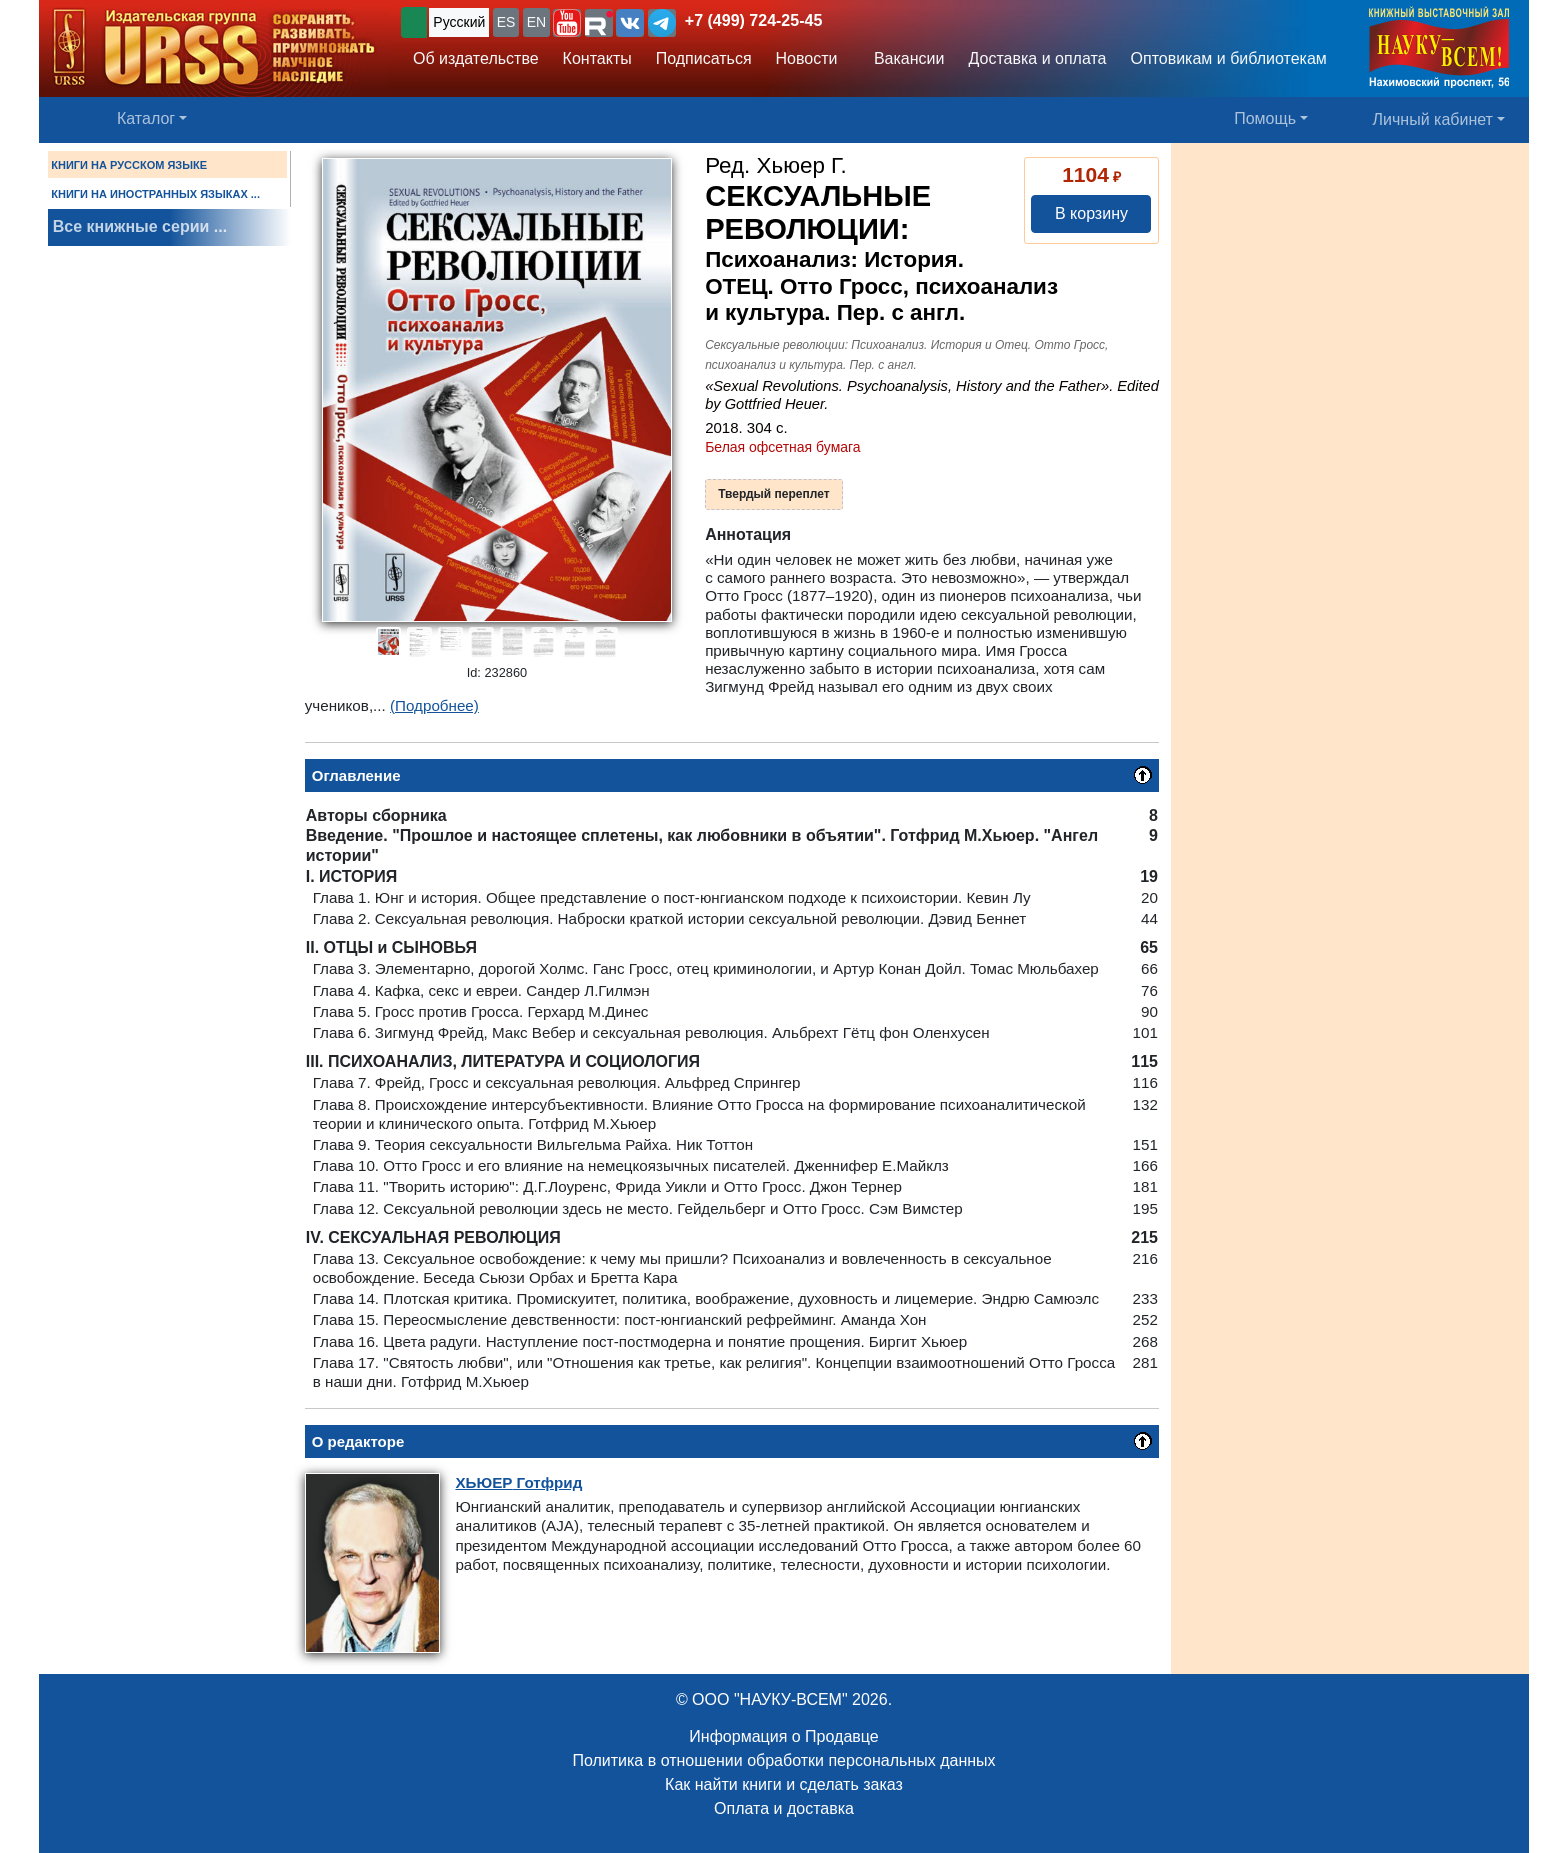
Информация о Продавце (783, 1736)
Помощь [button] (1265, 118)
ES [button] (506, 22)
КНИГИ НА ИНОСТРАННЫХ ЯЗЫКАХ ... (155, 194)
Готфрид (518, 1482)
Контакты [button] (597, 58)
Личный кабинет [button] (1433, 119)
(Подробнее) (434, 705)
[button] (567, 23)
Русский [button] (459, 22)
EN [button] (536, 22)
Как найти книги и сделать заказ (784, 1784)
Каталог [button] (146, 118)
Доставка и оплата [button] (1037, 58)
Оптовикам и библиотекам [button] (1229, 58)
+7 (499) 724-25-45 (753, 20)
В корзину (1091, 213)
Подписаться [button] (704, 58)
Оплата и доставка (784, 1808)
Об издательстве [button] (476, 58)
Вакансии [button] (903, 58)
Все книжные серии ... (140, 226)
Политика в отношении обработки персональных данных (783, 1760)
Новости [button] (807, 58)
